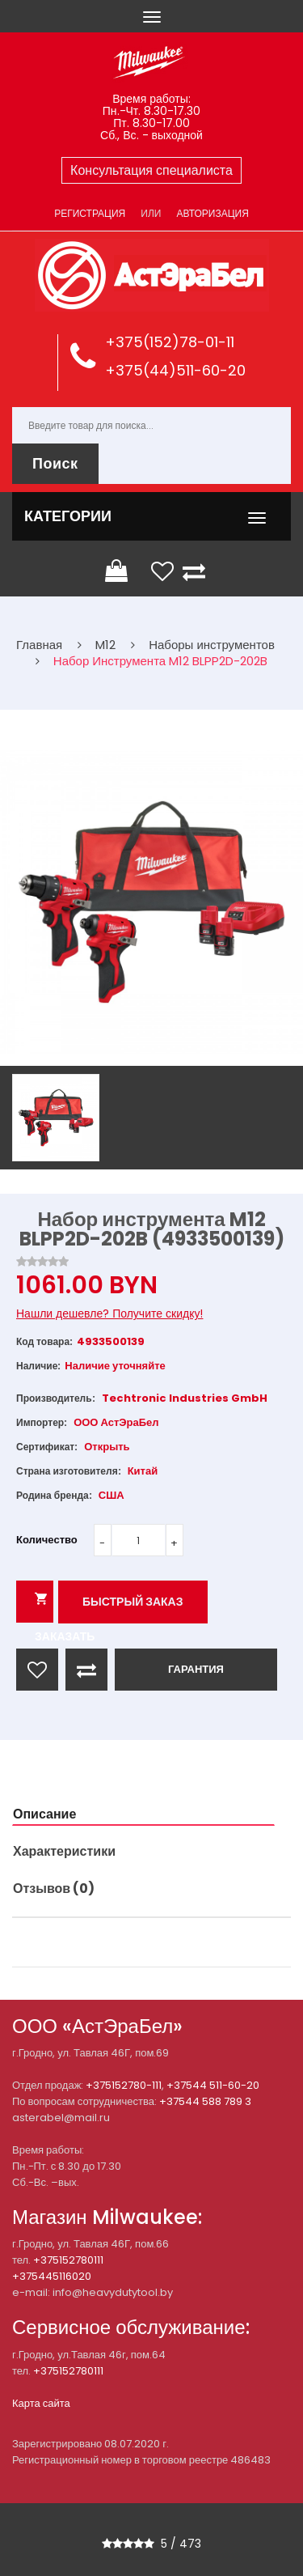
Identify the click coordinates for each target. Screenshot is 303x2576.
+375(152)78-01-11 (169, 342)
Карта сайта (41, 2403)
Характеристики (64, 1851)
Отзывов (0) (54, 1888)
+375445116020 (51, 2276)
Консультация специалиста (151, 170)
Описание (44, 1814)
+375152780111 (68, 2260)
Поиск (55, 463)
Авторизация (212, 213)
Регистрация (89, 213)
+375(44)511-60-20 (175, 370)
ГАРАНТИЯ (196, 1669)
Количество (47, 1539)
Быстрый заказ (132, 1602)
